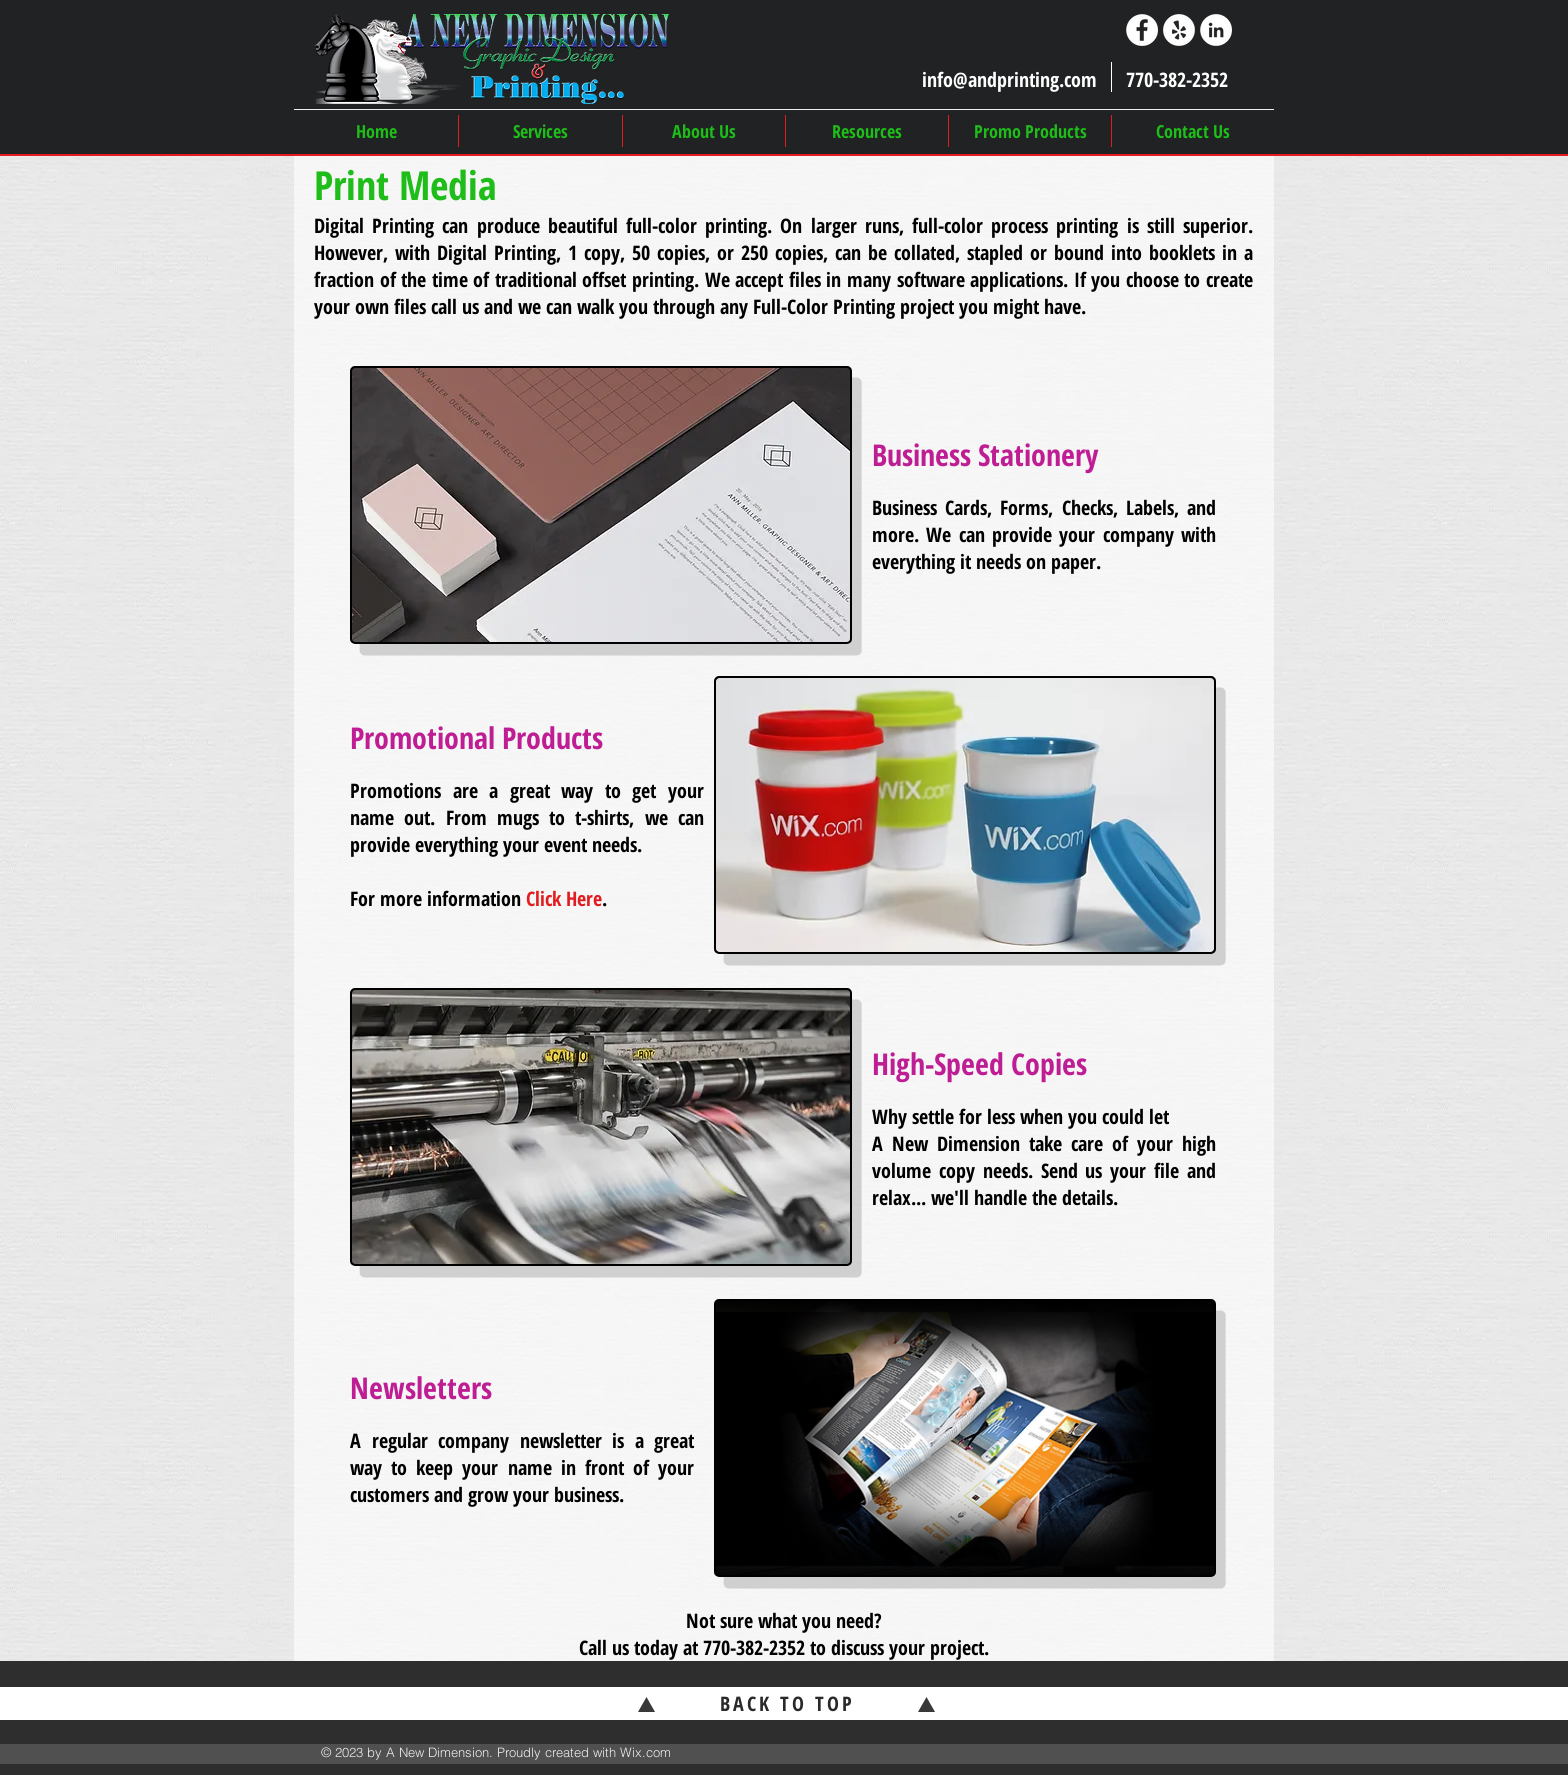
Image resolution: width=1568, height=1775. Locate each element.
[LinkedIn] (1216, 30)
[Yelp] (1179, 30)
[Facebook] (1142, 30)
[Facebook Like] (1197, 1754)
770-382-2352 (754, 1647)
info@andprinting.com (1009, 79)
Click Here (564, 898)
